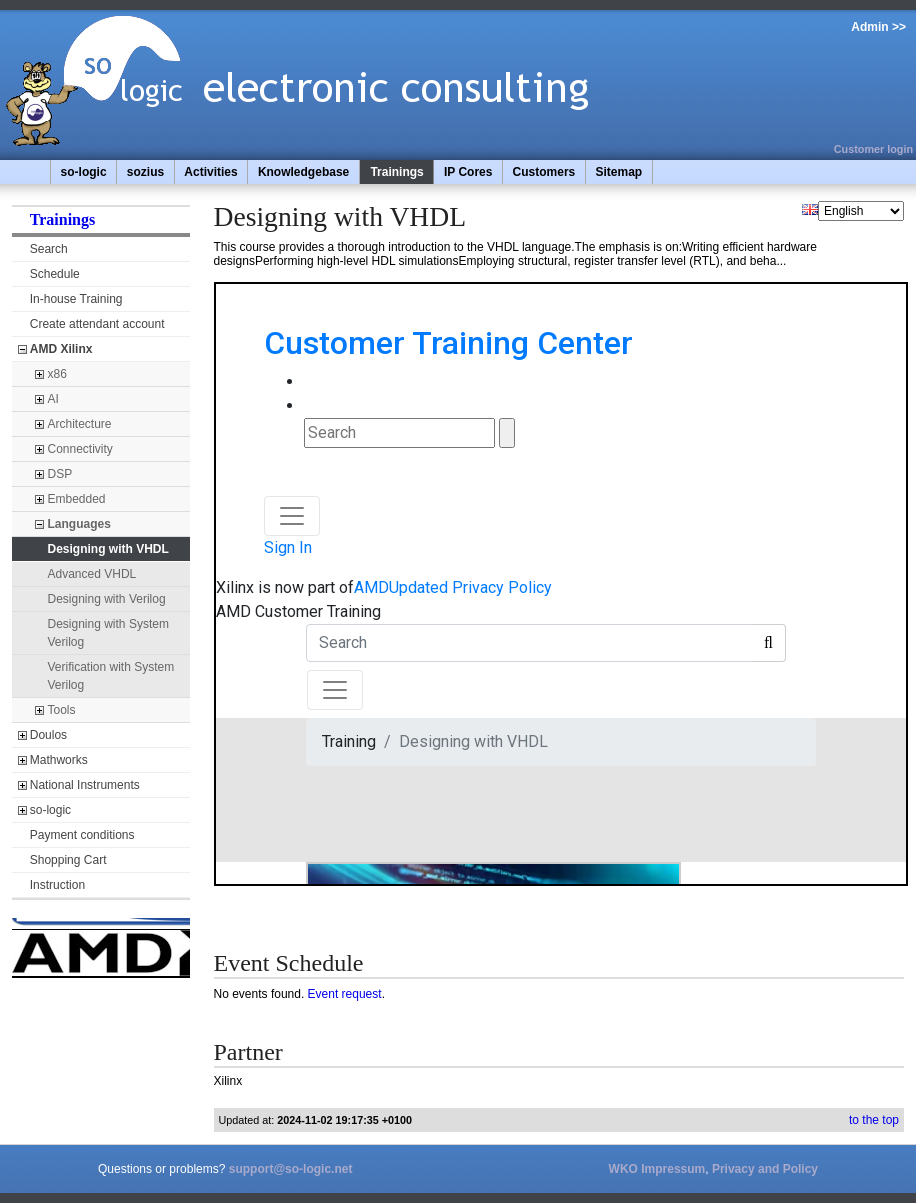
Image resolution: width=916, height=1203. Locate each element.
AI (53, 399)
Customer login (873, 149)
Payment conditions (82, 835)
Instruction (57, 885)
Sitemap (618, 172)
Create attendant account (97, 324)
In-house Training (76, 299)
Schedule (55, 274)
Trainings (396, 172)
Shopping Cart (68, 860)
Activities (210, 172)
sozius (145, 172)
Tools (62, 710)
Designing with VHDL (108, 549)
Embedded (77, 499)
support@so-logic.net (291, 1169)
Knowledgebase (303, 172)
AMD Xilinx (61, 349)
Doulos (48, 735)
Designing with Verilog (107, 599)
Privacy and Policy (765, 1169)
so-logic (84, 172)
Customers (544, 172)
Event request (345, 994)
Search (49, 249)
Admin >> (878, 27)
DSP (60, 474)
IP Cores (468, 172)
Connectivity (80, 449)
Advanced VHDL (92, 574)
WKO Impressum (657, 1169)
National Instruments (85, 785)
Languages (79, 524)
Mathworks (59, 760)
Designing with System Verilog (108, 633)
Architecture (80, 424)
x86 (57, 374)
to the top (874, 1120)
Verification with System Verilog (111, 676)
